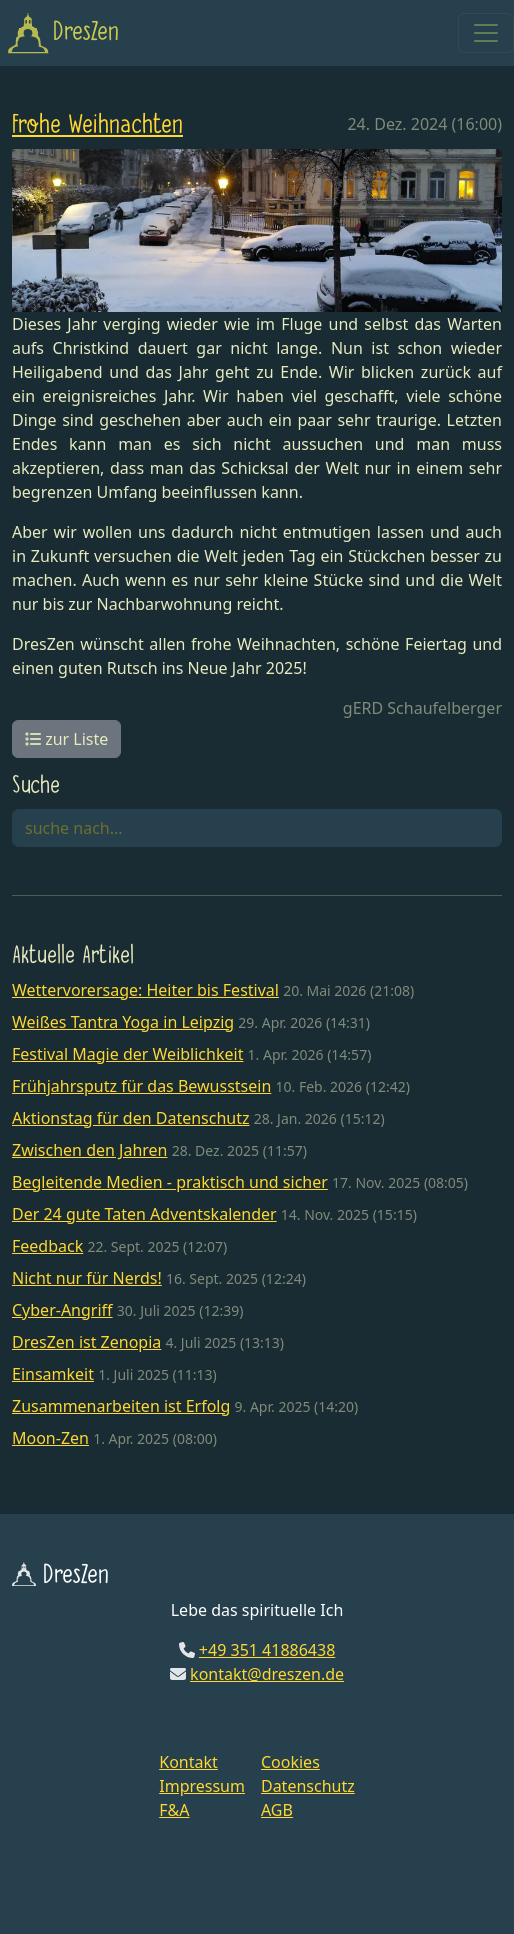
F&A (174, 1810)
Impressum (202, 1786)
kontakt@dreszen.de (267, 1674)
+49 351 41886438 (267, 1650)
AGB (277, 1810)
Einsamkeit (53, 1374)
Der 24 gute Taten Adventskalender (144, 1214)
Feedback (47, 1246)
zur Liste (66, 739)
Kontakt (188, 1762)
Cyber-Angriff (62, 1310)
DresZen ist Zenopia (86, 1342)
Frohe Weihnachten (97, 125)
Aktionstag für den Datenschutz (131, 1118)
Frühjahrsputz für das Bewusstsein (141, 1086)
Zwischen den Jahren (90, 1150)
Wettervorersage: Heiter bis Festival (145, 990)
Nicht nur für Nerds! (87, 1278)
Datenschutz (308, 1786)
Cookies (290, 1762)
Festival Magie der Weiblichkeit (127, 1054)
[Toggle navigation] (486, 33)
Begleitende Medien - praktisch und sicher (170, 1182)
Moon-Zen (50, 1438)
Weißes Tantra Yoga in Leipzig (123, 1022)
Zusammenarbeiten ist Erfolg (121, 1406)
